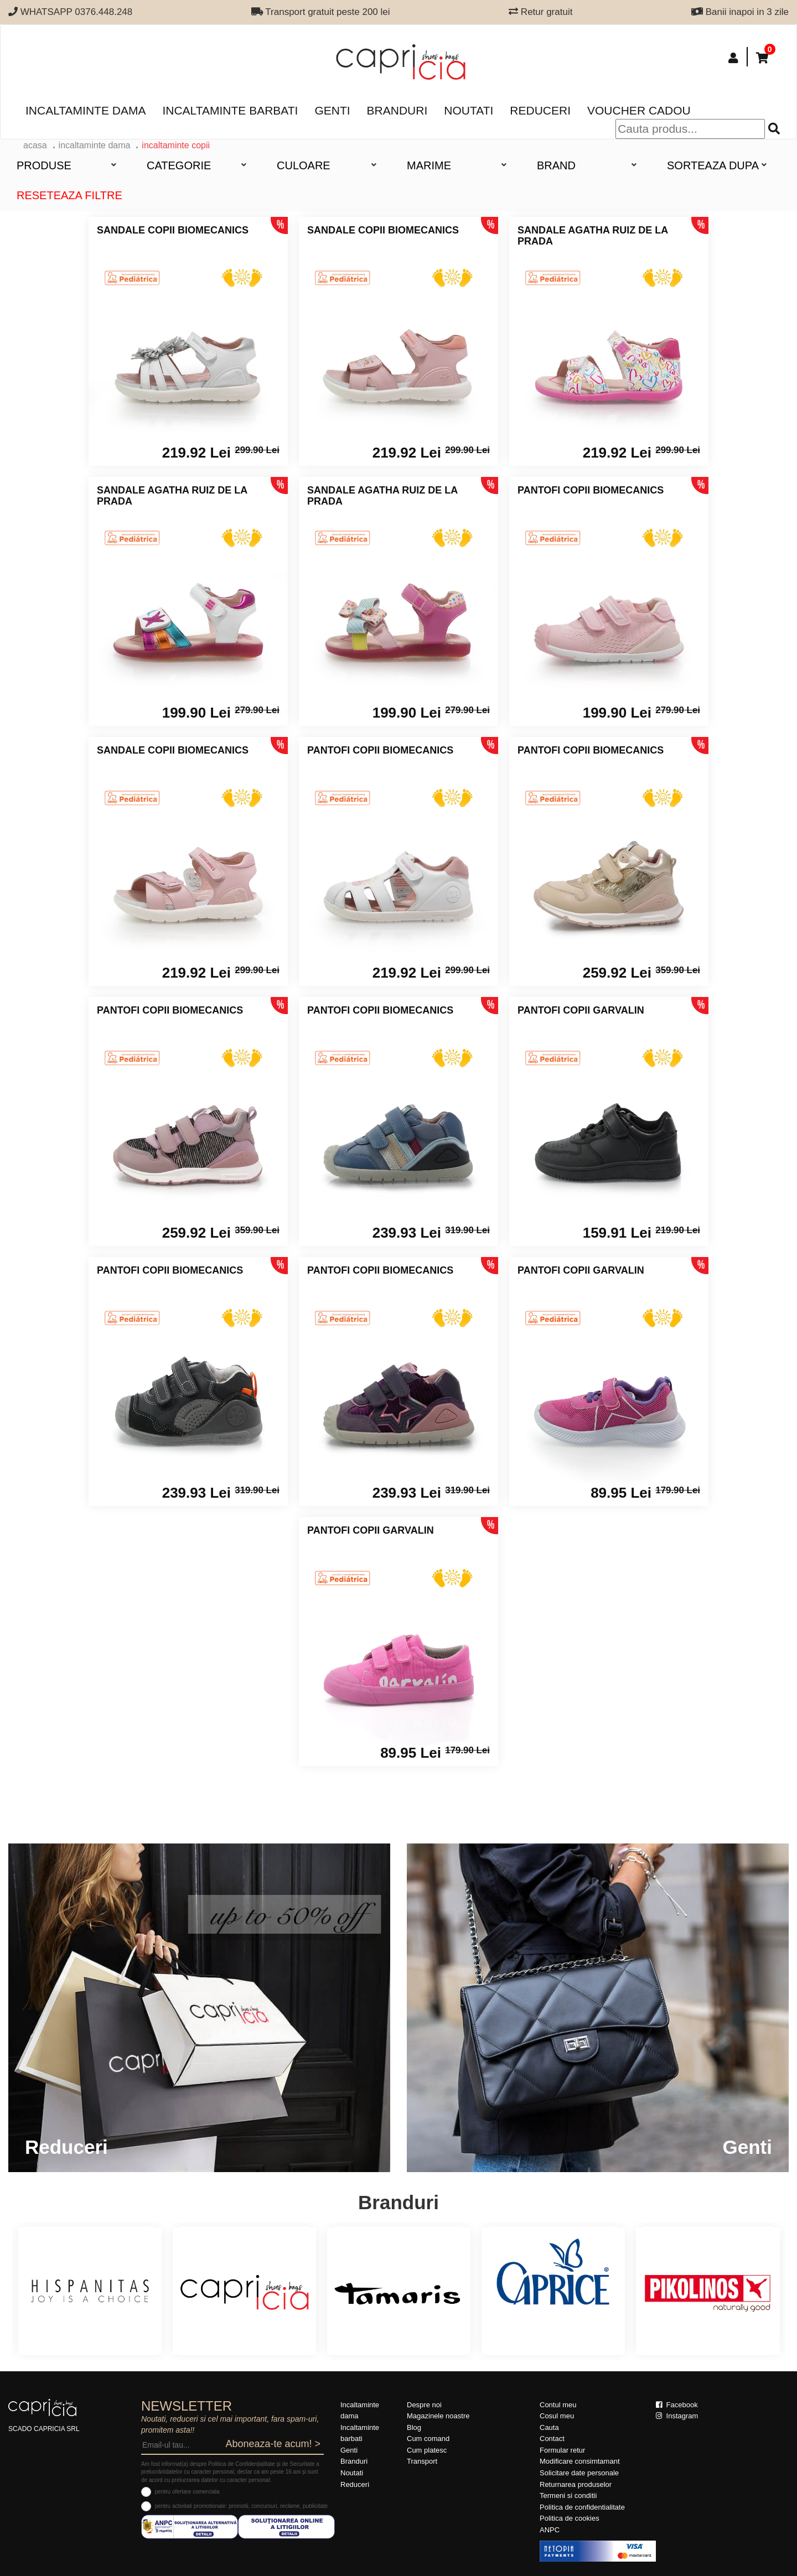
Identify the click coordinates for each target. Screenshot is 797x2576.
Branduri (397, 110)
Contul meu (558, 2405)
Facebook (677, 2405)
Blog (414, 2427)
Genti (332, 110)
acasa (35, 145)
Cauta (549, 2427)
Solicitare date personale (579, 2473)
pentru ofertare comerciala (187, 2492)
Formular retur (562, 2450)
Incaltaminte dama (85, 110)
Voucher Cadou (639, 110)
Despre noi (424, 2405)
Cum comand (428, 2438)
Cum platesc (427, 2450)
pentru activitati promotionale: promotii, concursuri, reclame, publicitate (241, 2506)
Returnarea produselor (576, 2484)
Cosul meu (557, 2416)
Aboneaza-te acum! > (272, 2443)
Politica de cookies (569, 2518)
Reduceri (540, 110)
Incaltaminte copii (176, 145)
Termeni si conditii (568, 2495)
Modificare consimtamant (580, 2461)
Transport (422, 2461)
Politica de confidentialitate (582, 2507)
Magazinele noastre (438, 2416)
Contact (552, 2438)
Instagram (677, 2416)
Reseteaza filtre (69, 195)
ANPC (550, 2530)
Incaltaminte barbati (230, 110)
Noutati (468, 110)
